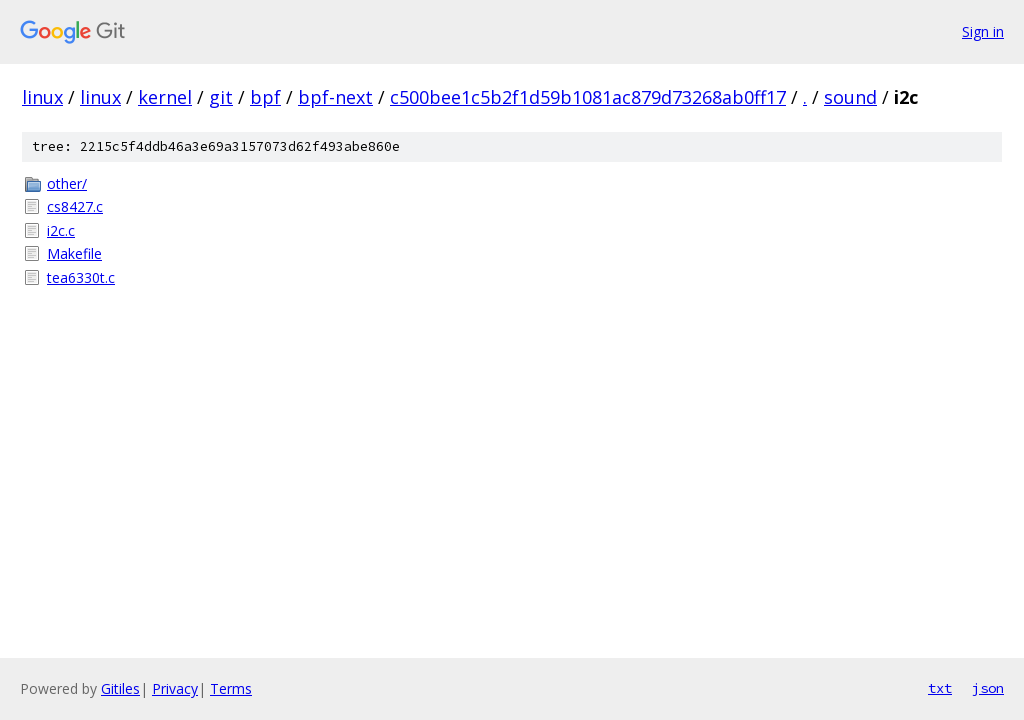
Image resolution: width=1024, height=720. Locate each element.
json (988, 688)
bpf (265, 97)
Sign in (983, 31)
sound (850, 97)
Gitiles (120, 688)
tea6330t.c (81, 277)
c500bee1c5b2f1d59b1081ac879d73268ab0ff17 (588, 97)
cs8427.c (75, 206)
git (221, 97)
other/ (67, 183)
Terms (231, 688)
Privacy (175, 688)
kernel (165, 97)
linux (42, 97)
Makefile (74, 253)
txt (940, 688)
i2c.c (61, 230)
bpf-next (335, 97)
